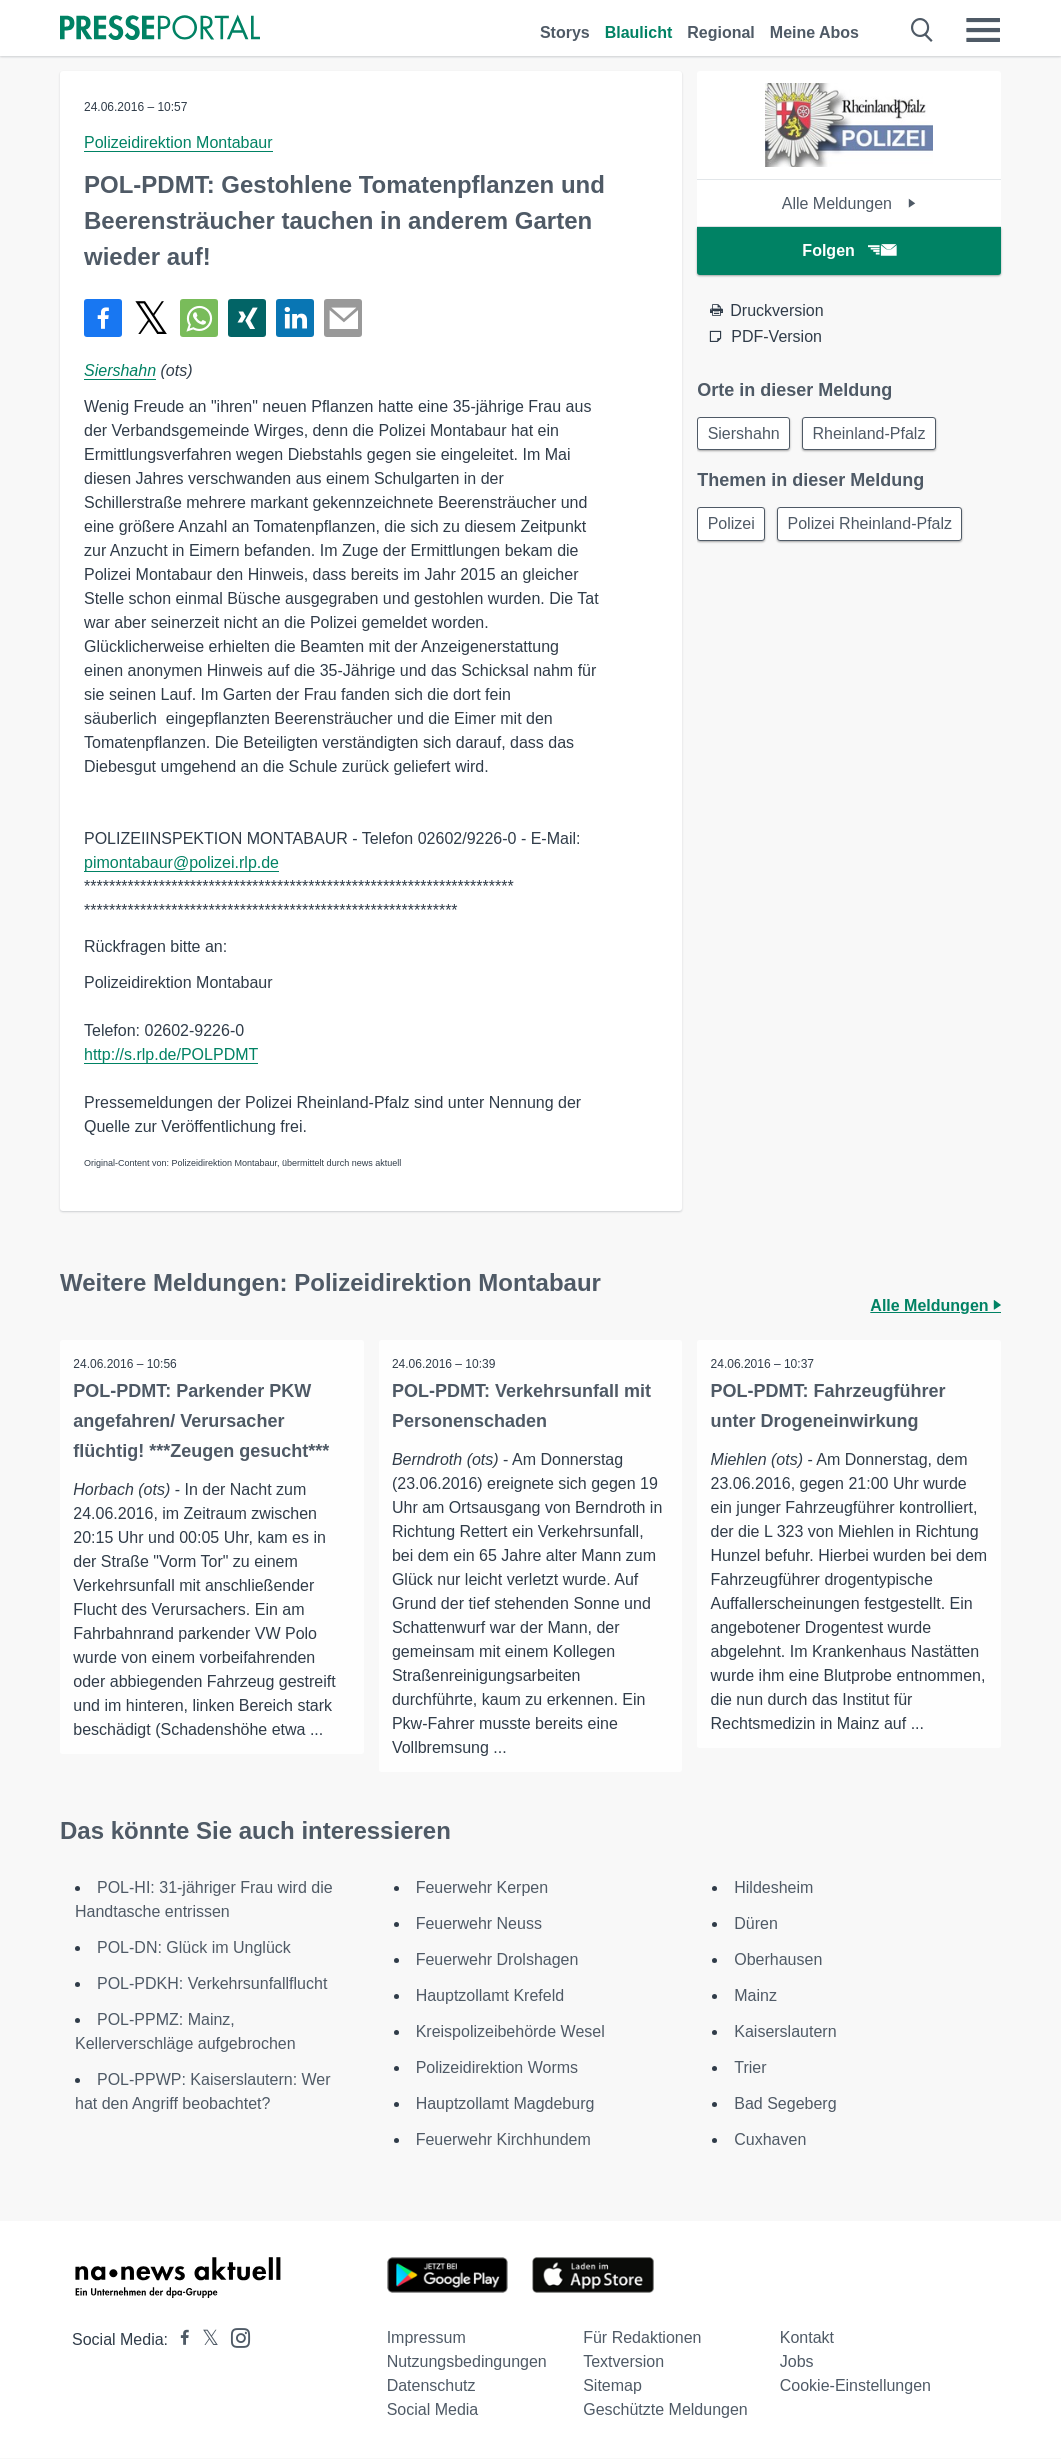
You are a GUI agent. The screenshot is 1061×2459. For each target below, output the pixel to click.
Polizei (733, 527)
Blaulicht (639, 32)
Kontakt (807, 2338)
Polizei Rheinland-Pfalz (877, 527)
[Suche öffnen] (922, 30)
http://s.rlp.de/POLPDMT (171, 1054)
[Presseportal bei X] (204, 2340)
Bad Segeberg (785, 2104)
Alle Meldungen (849, 203)
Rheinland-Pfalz (876, 434)
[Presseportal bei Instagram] (234, 2337)
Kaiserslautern (785, 2032)
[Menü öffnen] (983, 30)
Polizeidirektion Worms (497, 2068)
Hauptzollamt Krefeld (490, 1996)
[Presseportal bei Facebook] (179, 2340)
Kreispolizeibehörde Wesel (510, 2032)
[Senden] (343, 318)
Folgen (848, 250)
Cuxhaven (770, 2140)
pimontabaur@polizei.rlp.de (181, 862)
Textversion (623, 2362)
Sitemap (612, 2386)
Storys (565, 32)
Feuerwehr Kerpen (482, 1888)
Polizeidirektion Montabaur (178, 142)
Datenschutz (431, 2386)
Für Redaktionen (642, 2338)
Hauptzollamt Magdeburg (505, 2104)
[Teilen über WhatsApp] (199, 318)
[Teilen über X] (151, 318)
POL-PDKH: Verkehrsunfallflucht (212, 1984)
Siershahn (120, 370)
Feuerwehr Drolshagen (497, 1960)
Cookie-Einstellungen (855, 2386)
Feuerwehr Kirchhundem (506, 2140)
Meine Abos (814, 32)
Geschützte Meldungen (665, 2410)
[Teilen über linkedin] (295, 318)
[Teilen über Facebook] (103, 318)
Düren (756, 1924)
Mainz (755, 1996)
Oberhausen (778, 1960)
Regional (721, 32)
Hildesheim (773, 1888)
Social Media (433, 2410)
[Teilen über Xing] (247, 318)
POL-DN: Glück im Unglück (194, 1948)
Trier (750, 2068)
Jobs (797, 2362)
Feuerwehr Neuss (479, 1924)
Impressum (426, 2338)
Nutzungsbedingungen (467, 2362)
